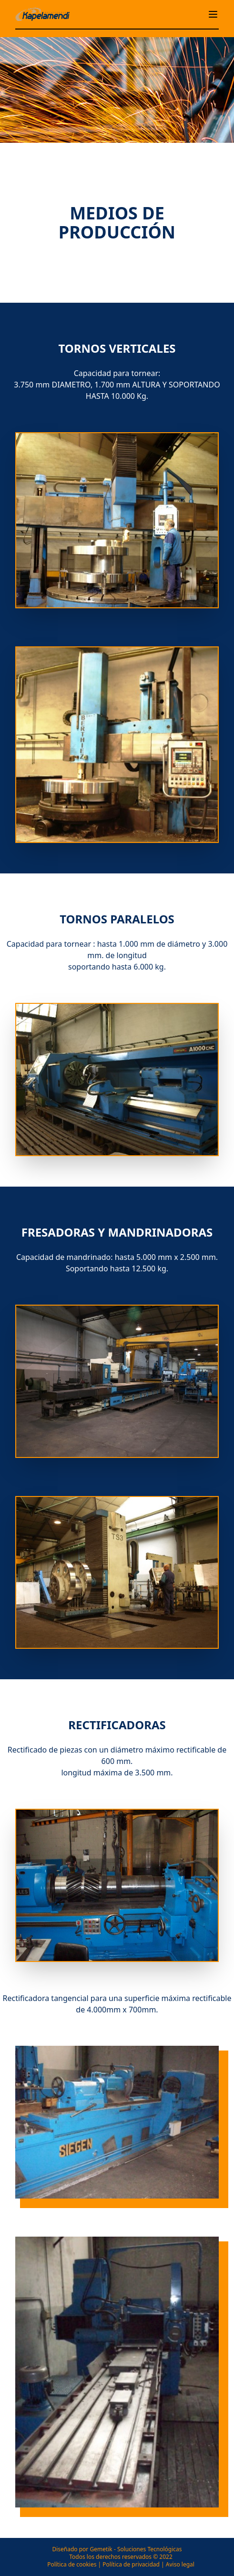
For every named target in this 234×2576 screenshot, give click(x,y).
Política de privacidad (131, 2564)
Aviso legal (180, 2564)
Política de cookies (71, 2564)
